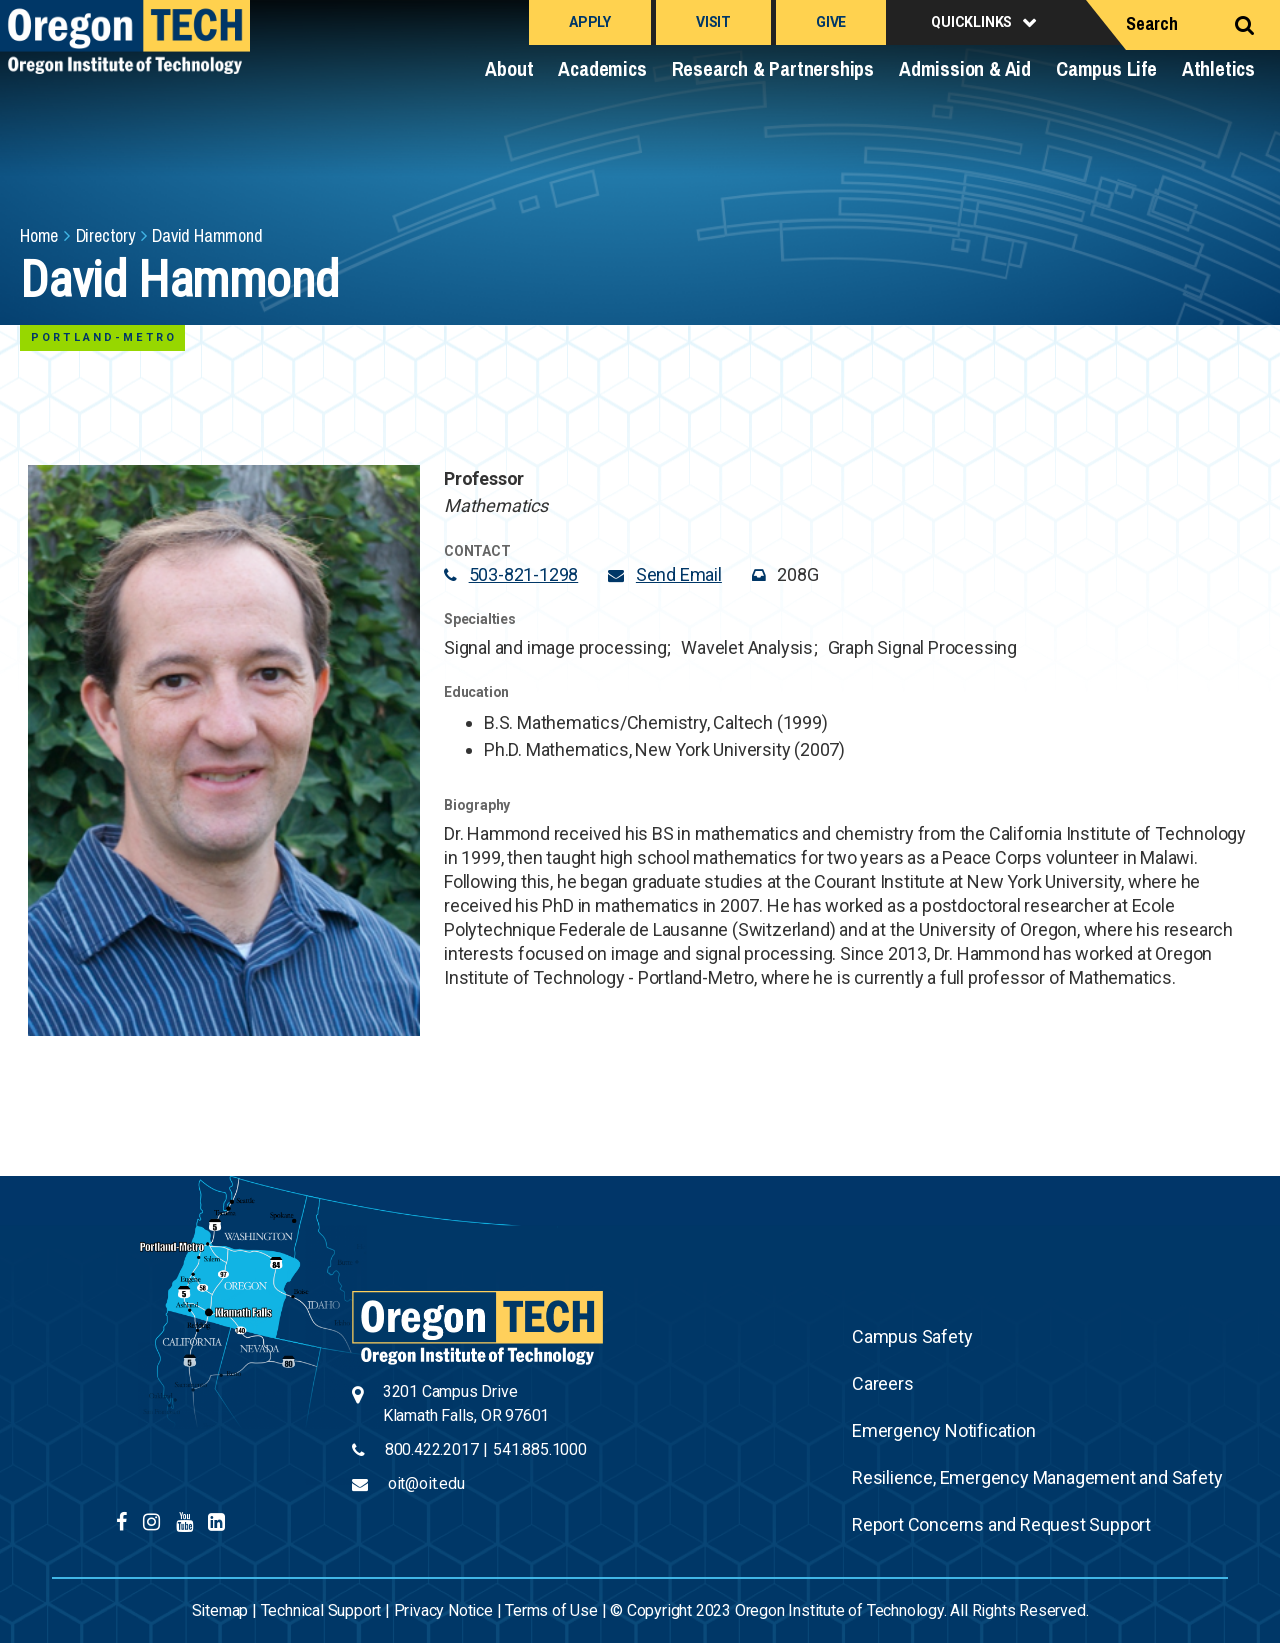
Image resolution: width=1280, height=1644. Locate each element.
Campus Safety (912, 1336)
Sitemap (220, 1610)
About (509, 68)
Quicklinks (971, 22)
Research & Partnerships (773, 68)
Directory (105, 235)
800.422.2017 (432, 1449)
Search (1152, 23)
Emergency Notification (944, 1430)
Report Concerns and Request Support (1001, 1524)
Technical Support (321, 1610)
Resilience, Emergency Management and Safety (1037, 1477)
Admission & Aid (965, 68)
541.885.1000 (540, 1449)
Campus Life (1106, 68)
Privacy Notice (443, 1610)
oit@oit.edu (426, 1483)
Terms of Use (551, 1610)
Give (831, 22)
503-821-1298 (524, 574)
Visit (713, 22)
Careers (883, 1383)
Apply (590, 22)
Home (39, 235)
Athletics (1218, 68)
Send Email (679, 574)
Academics (602, 68)
